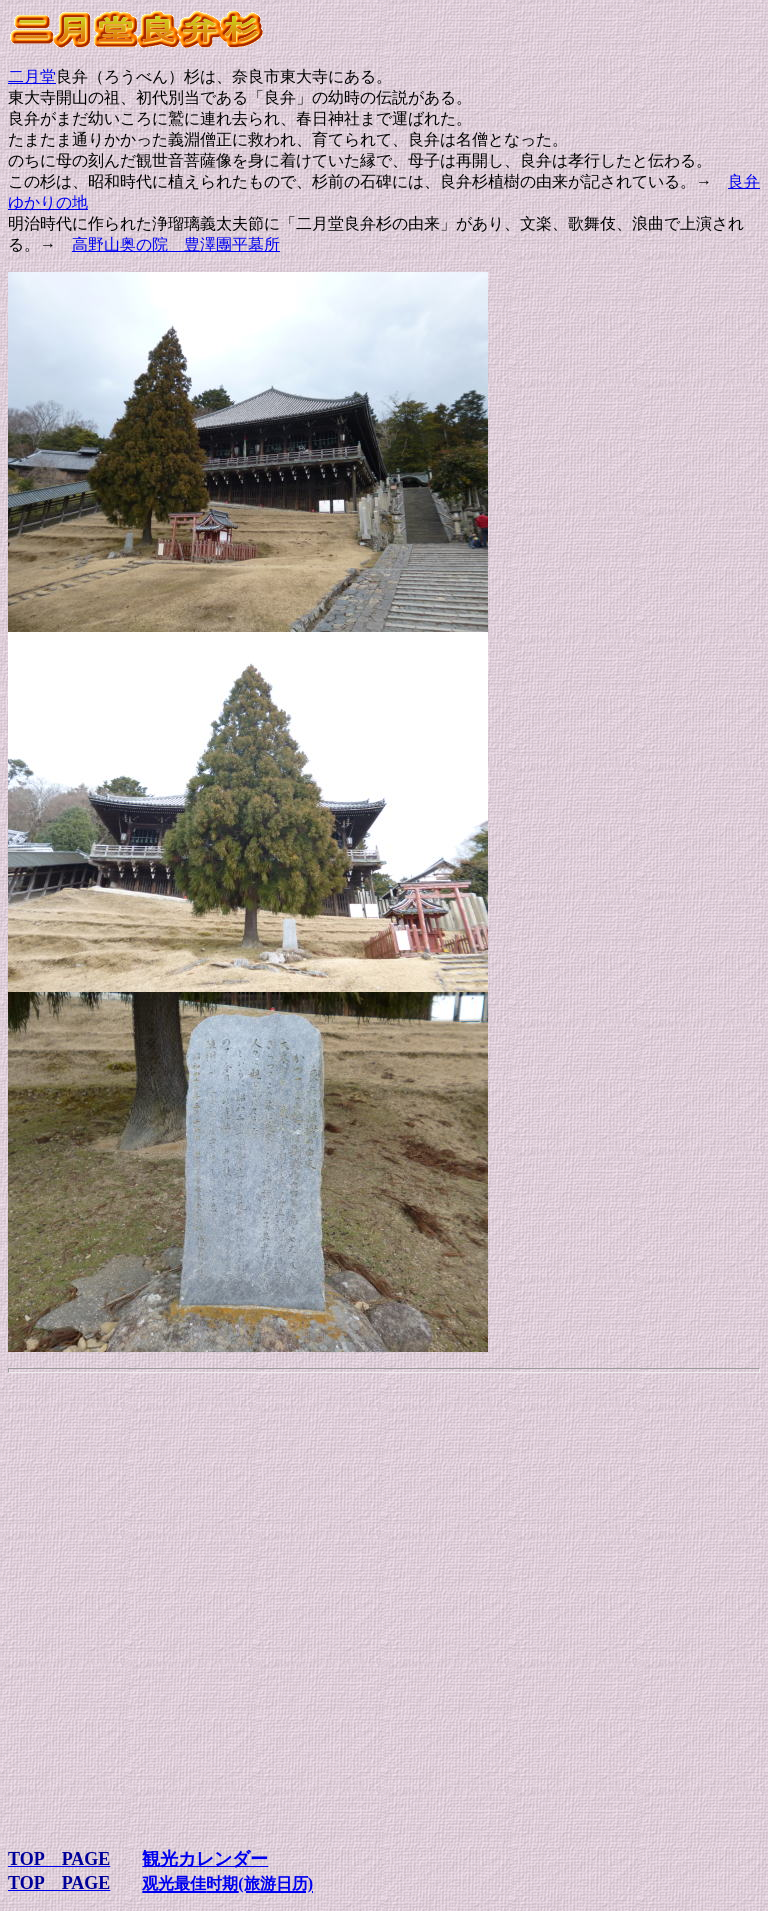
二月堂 (32, 76)
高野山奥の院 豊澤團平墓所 (176, 244)
